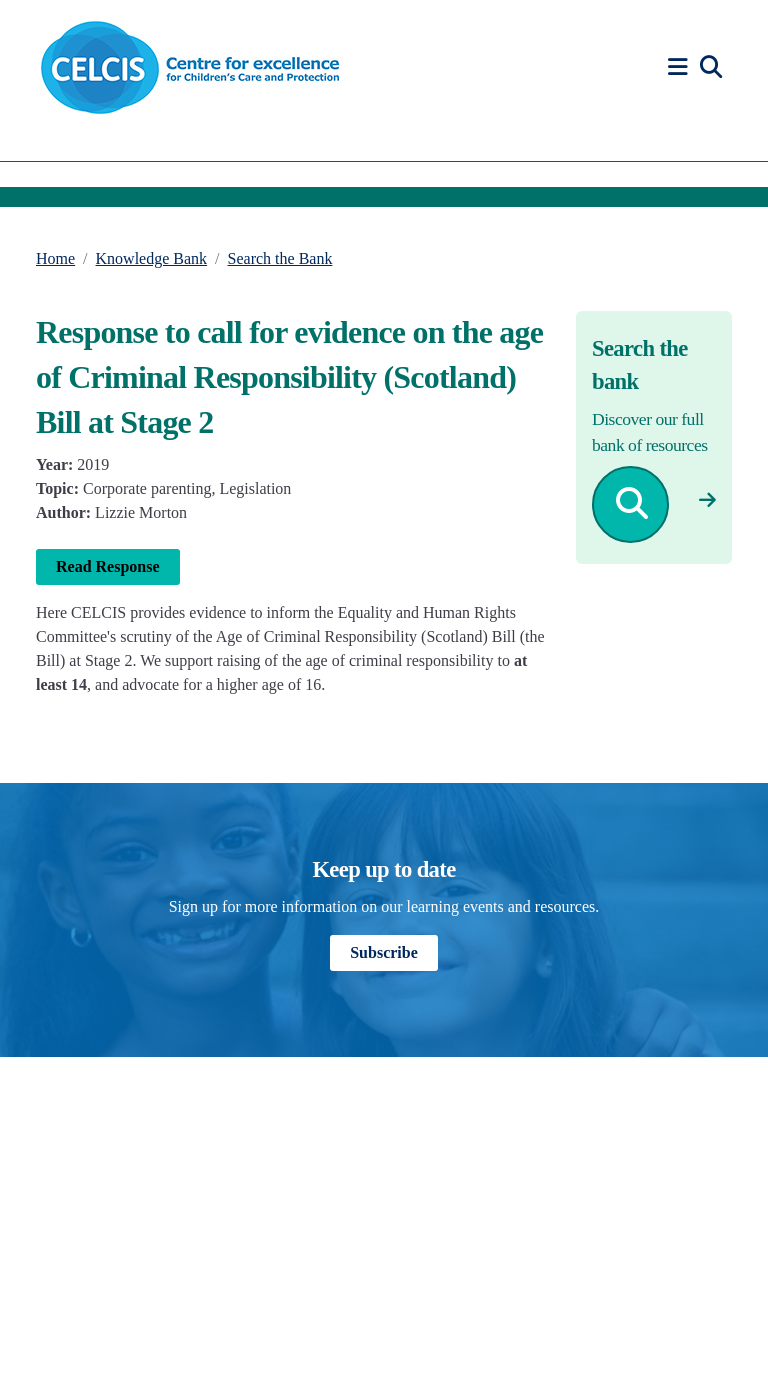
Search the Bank (280, 258)
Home (55, 258)
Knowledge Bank (152, 258)
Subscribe (384, 952)
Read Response (108, 566)
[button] (681, 67)
